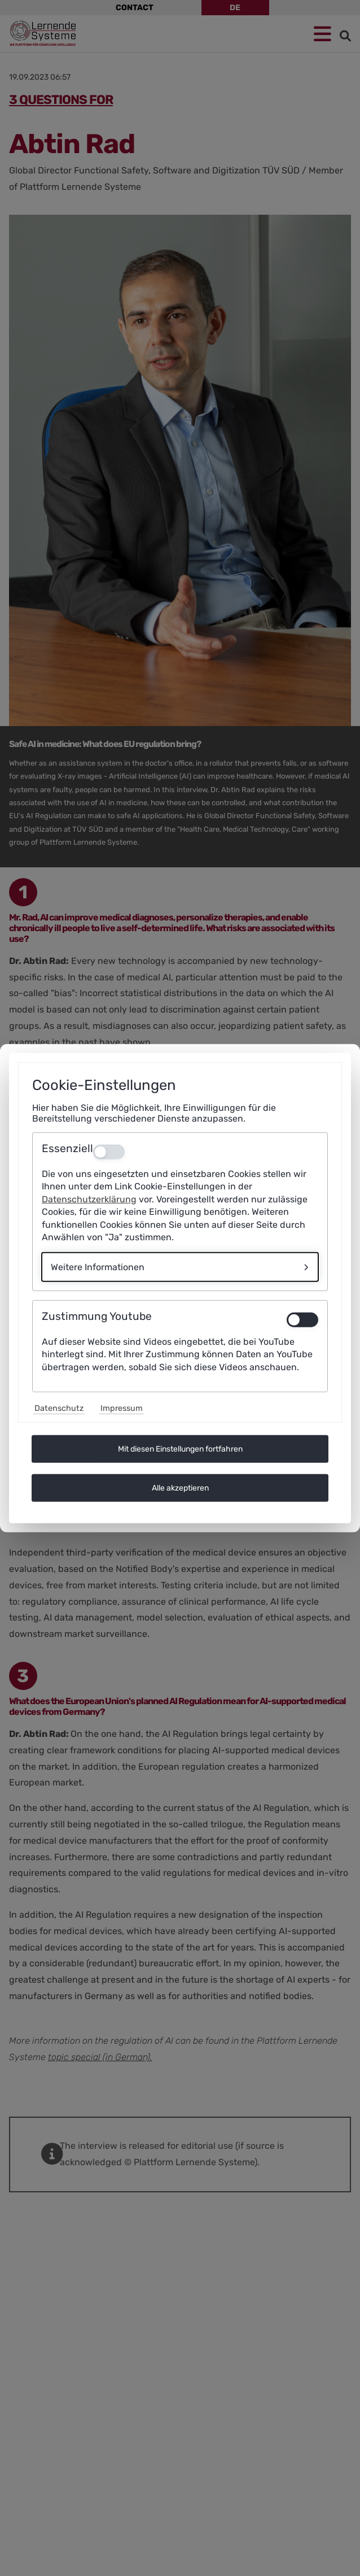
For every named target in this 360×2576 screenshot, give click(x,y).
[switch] (302, 1320)
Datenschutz (59, 1408)
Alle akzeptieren (180, 1488)
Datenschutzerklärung (89, 1199)
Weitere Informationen (97, 1267)
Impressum (121, 1408)
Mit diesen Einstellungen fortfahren (180, 1449)
